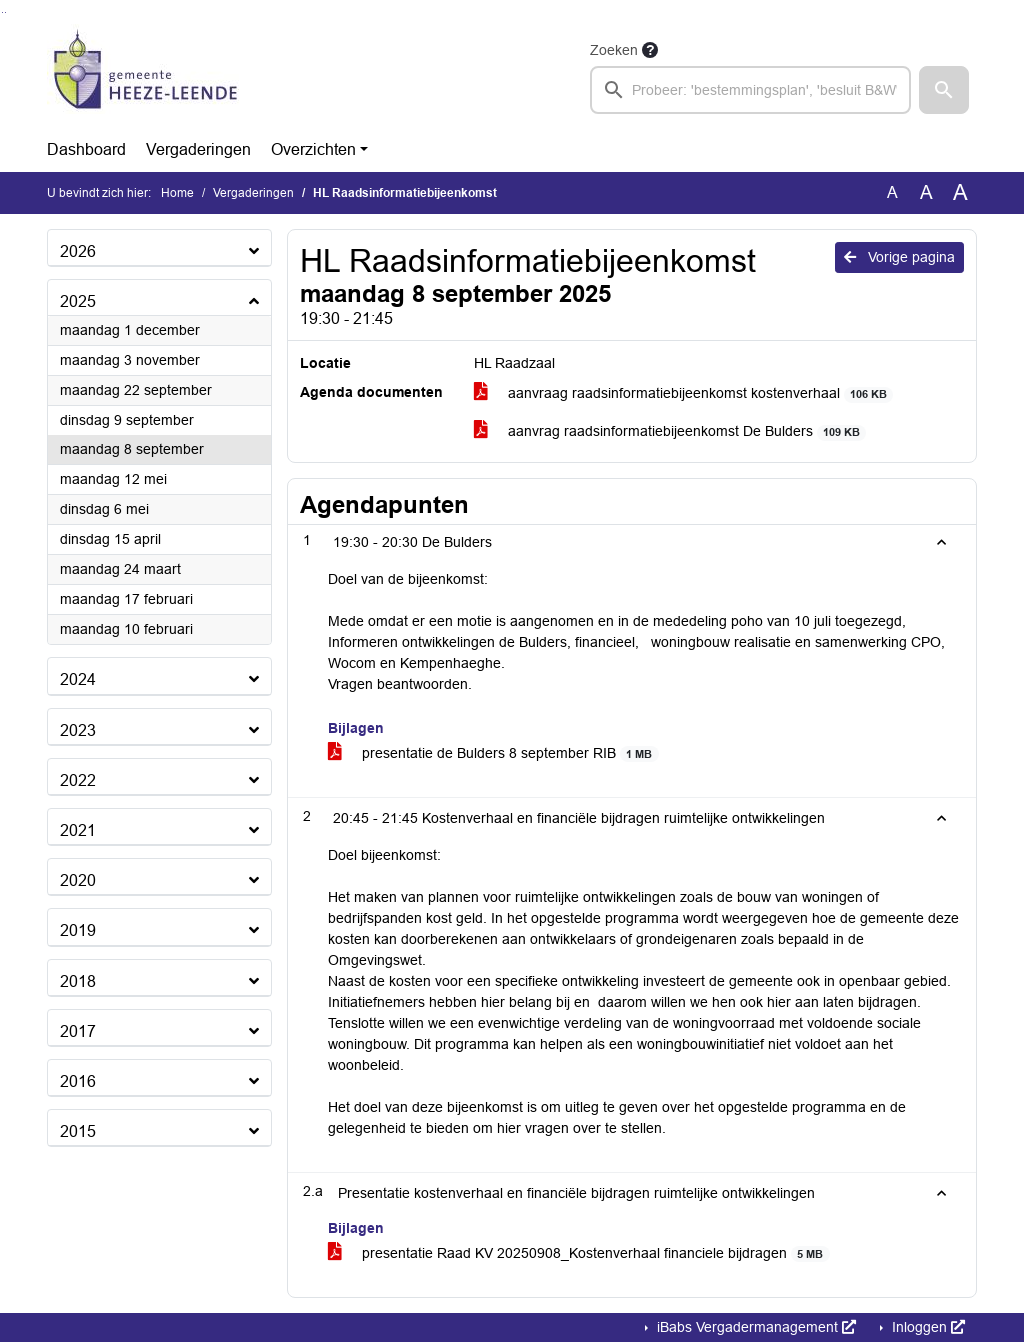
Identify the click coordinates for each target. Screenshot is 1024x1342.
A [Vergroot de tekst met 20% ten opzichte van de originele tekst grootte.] (926, 192)
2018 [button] (78, 981)
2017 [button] (78, 1031)
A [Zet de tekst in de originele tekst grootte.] (892, 192)
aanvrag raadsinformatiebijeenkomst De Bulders (670, 431)
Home (177, 193)
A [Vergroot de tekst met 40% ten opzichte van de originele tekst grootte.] (960, 193)
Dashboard (86, 149)
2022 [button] (78, 780)
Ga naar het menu (5, 12)
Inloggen (926, 1327)
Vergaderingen (198, 149)
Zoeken (614, 50)
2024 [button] (78, 679)
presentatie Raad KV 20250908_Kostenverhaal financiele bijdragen (579, 1253)
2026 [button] (78, 251)
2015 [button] (78, 1131)
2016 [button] (78, 1081)
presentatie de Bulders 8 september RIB (493, 753)
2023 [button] (78, 730)
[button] (944, 90)
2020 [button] (78, 880)
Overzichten (313, 149)
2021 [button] (78, 830)
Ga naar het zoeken (2, 12)
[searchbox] (750, 90)
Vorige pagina (899, 257)
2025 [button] (78, 301)
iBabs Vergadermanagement (754, 1327)
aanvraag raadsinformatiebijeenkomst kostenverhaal (684, 393)
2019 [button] (78, 930)
